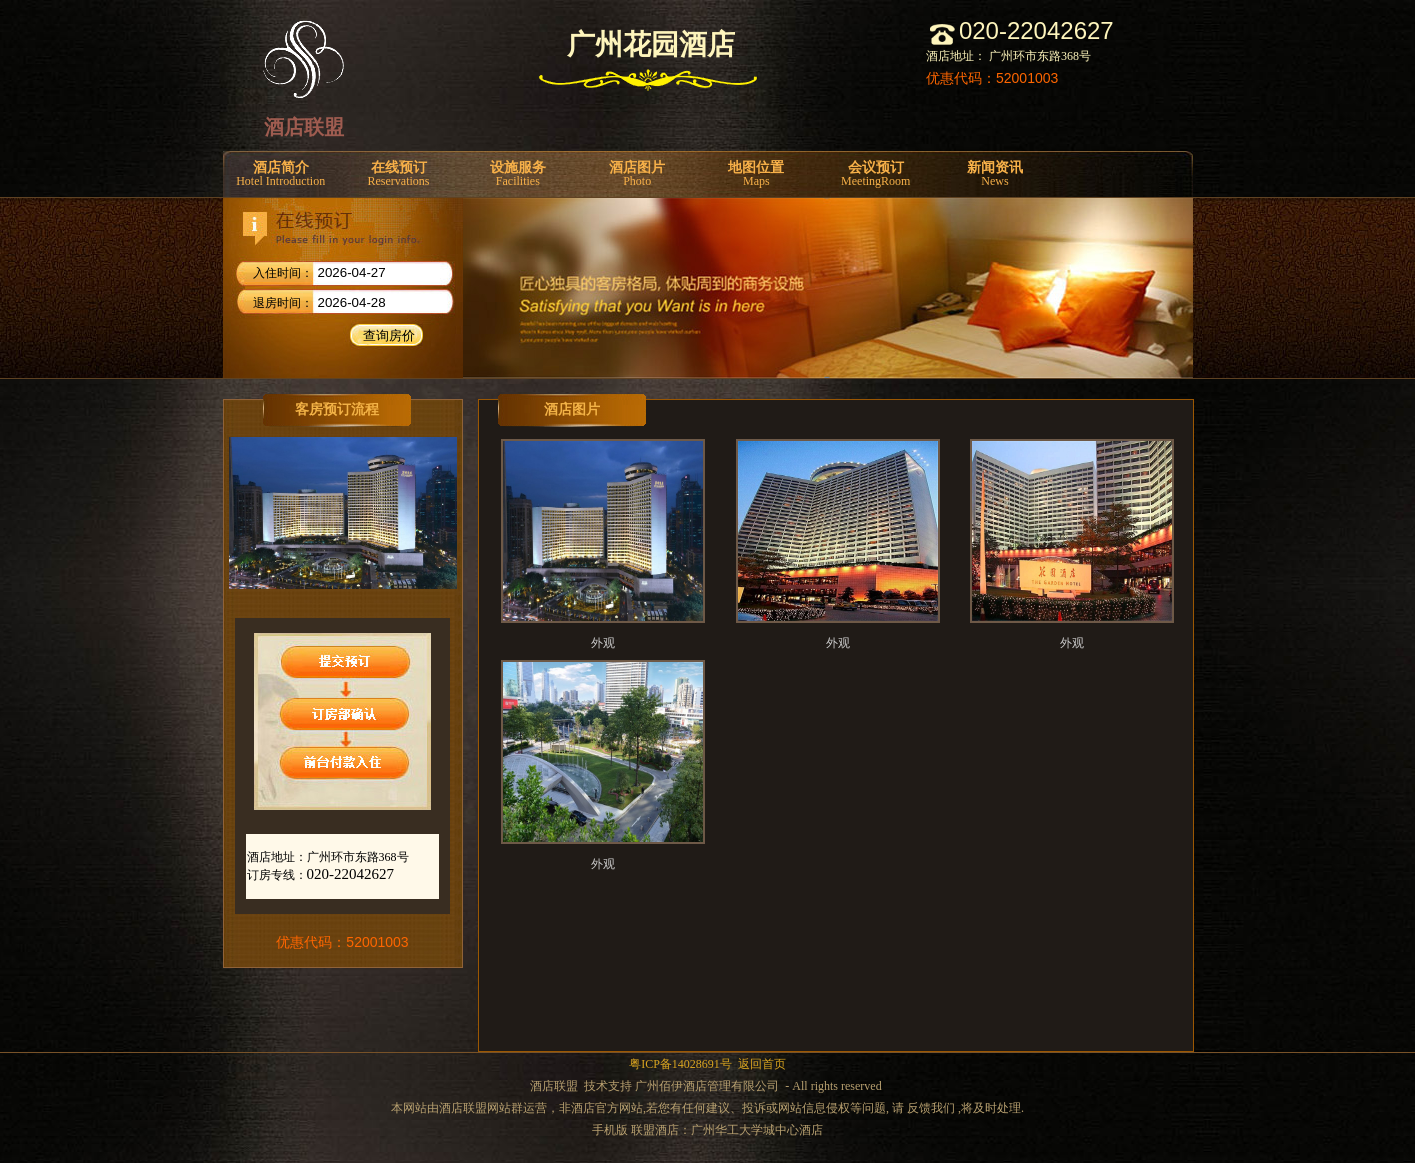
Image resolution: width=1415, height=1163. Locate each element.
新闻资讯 (994, 174)
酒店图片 (636, 174)
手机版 (610, 1130)
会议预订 (875, 174)
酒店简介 (281, 174)
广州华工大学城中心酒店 (757, 1130)
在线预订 (398, 174)
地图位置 (756, 174)
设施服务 (517, 174)
